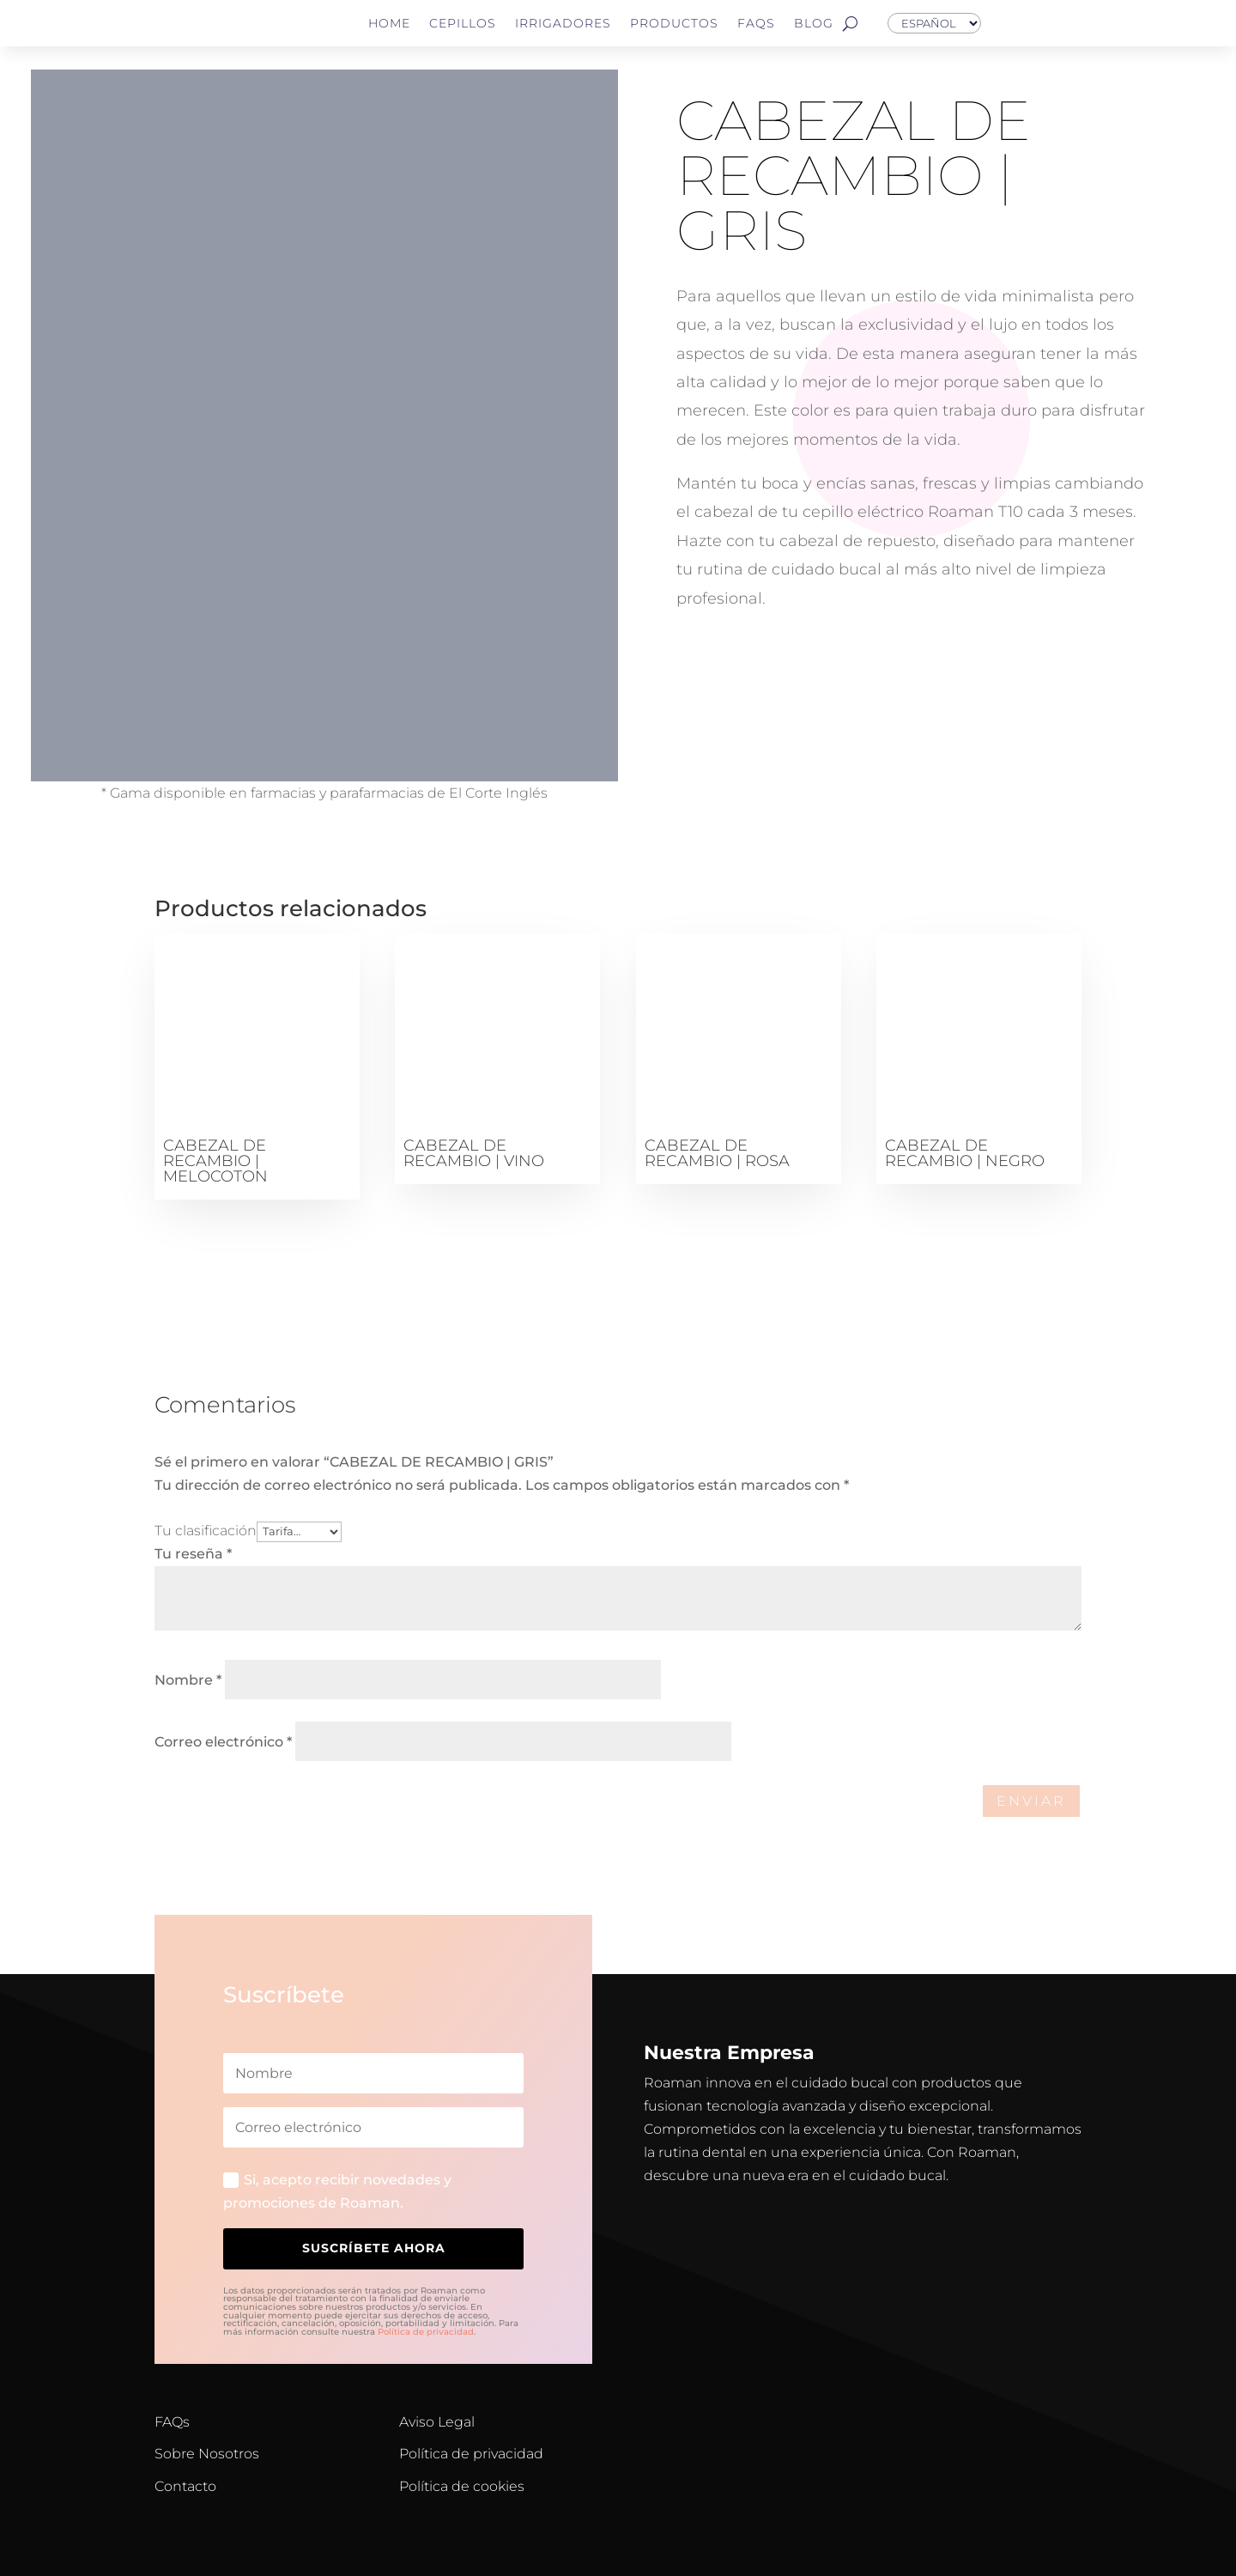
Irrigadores (563, 23)
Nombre (187, 1680)
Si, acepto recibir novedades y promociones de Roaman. (337, 2191)
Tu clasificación (205, 1530)
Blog (813, 23)
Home (389, 23)
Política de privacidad (426, 2331)
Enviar (1031, 1801)
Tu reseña (193, 1554)
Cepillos (462, 23)
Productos (674, 23)
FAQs (756, 23)
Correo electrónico (223, 1742)
